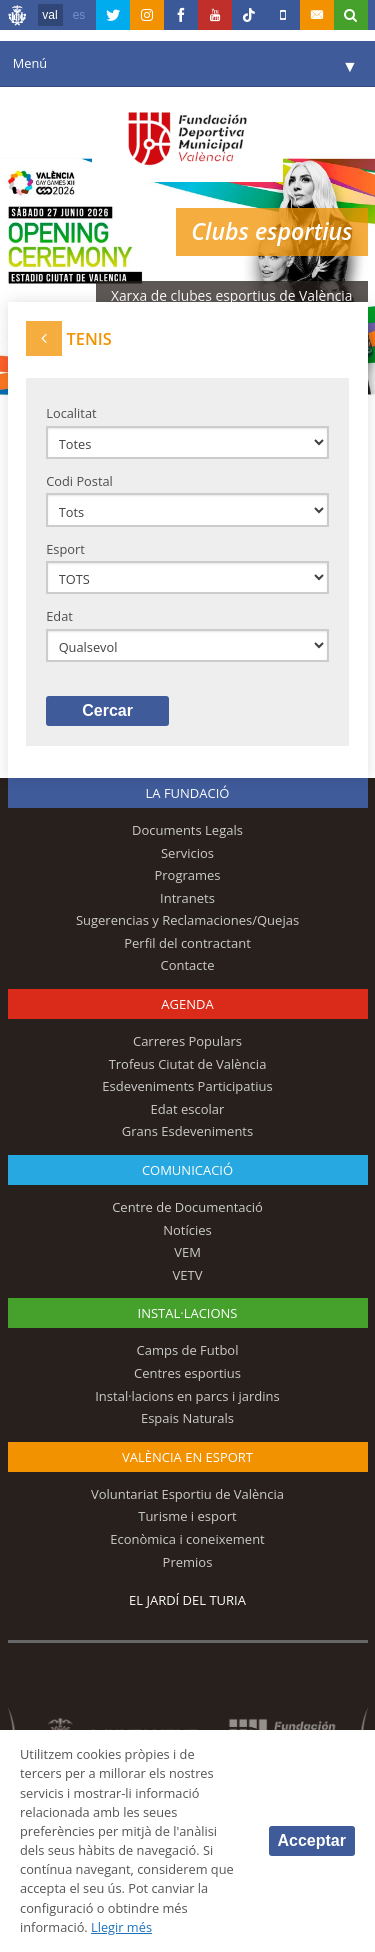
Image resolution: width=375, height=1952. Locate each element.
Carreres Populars (187, 1041)
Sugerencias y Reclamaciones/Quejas (187, 920)
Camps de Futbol (188, 1350)
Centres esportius (187, 1373)
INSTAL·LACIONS (188, 1313)
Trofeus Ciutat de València (188, 1064)
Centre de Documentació (187, 1207)
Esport (65, 549)
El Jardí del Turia (187, 1600)
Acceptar (312, 1840)
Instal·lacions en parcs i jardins (187, 1396)
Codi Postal (79, 481)
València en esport (187, 1457)
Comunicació (187, 1170)
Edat (59, 616)
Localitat (71, 413)
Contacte (188, 965)
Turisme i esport (187, 1516)
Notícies (187, 1230)
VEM (187, 1252)
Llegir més (121, 1927)
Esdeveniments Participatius (187, 1086)
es (79, 15)
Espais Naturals (187, 1418)
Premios (188, 1562)
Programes (187, 875)
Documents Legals (187, 830)
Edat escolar (188, 1109)
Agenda (187, 1004)
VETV (188, 1275)
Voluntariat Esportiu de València (187, 1494)
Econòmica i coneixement (187, 1539)
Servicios (187, 853)
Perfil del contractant (187, 943)
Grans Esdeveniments (187, 1131)
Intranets (187, 898)
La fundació (188, 793)
